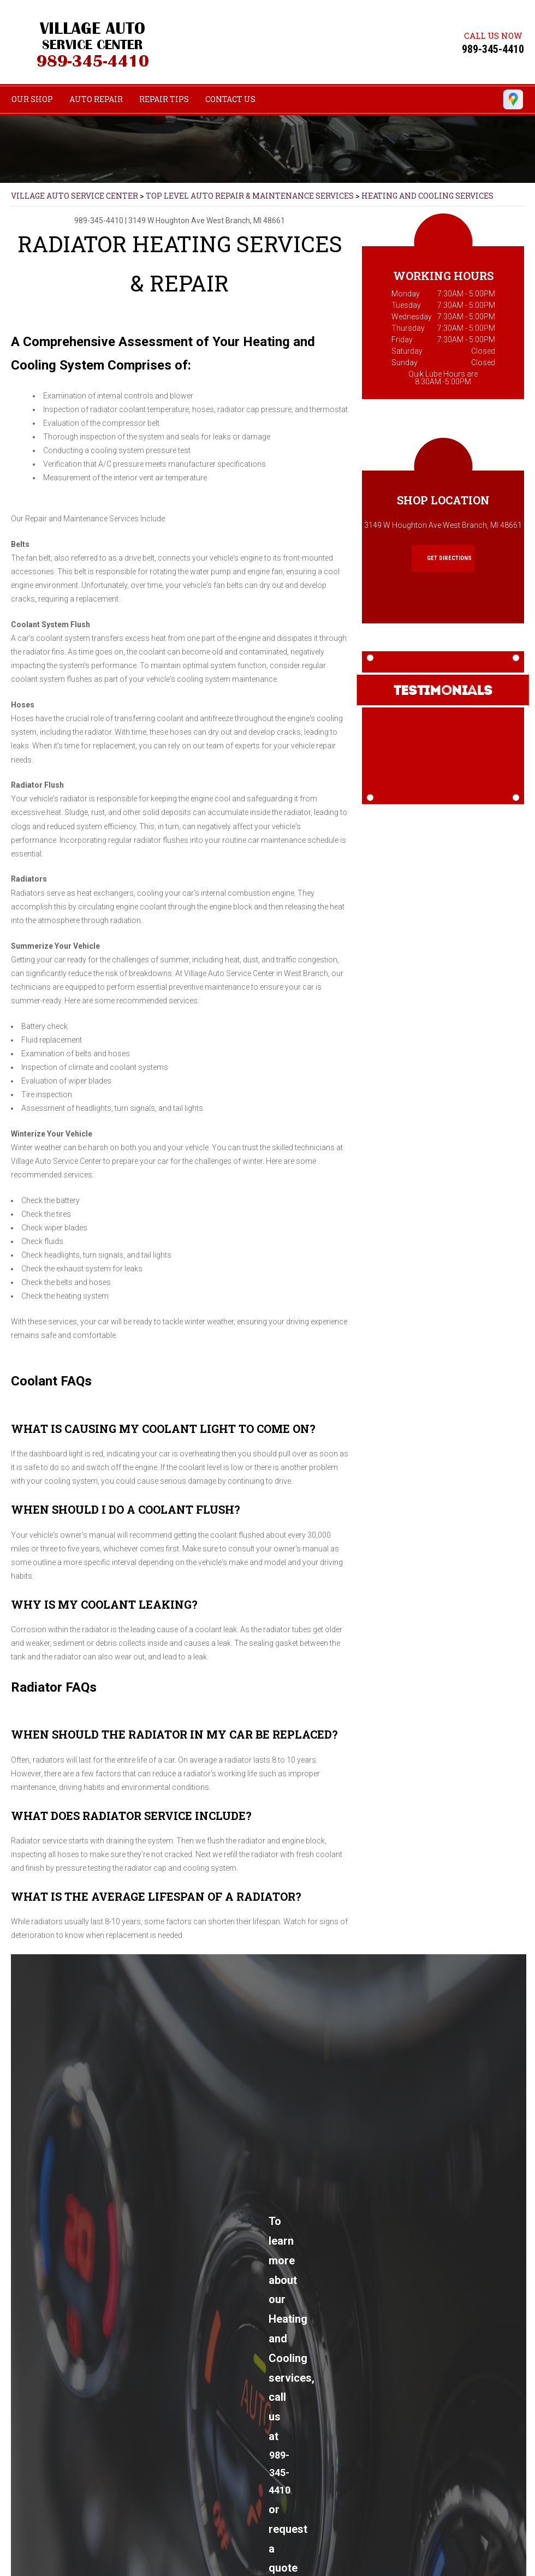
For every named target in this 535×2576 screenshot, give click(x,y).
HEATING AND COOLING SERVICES (427, 196)
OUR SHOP (32, 99)
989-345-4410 (493, 49)
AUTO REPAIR (96, 99)
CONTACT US (230, 99)
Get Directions (443, 558)
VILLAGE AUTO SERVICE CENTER (74, 196)
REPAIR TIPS (164, 99)
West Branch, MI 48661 (245, 220)
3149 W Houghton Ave (166, 220)
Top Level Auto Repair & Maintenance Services (250, 196)
